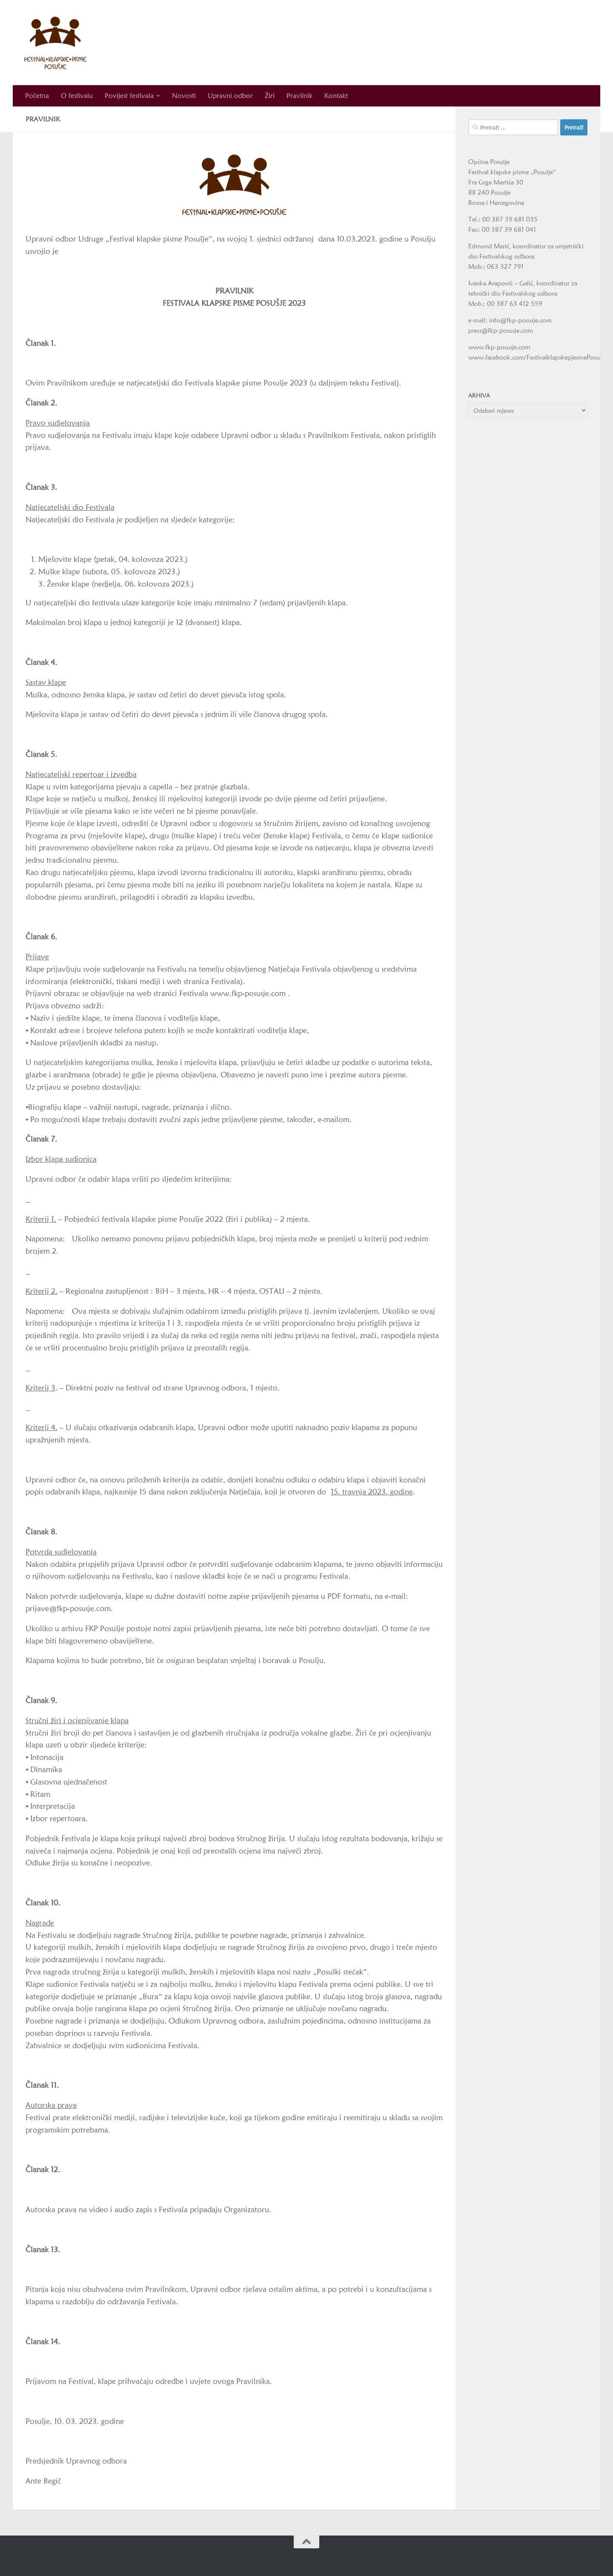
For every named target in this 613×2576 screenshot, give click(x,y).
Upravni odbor (230, 96)
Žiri (270, 96)
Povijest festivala (129, 96)
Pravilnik (299, 96)
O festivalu (77, 96)
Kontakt (336, 96)
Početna (37, 96)
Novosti (184, 96)
